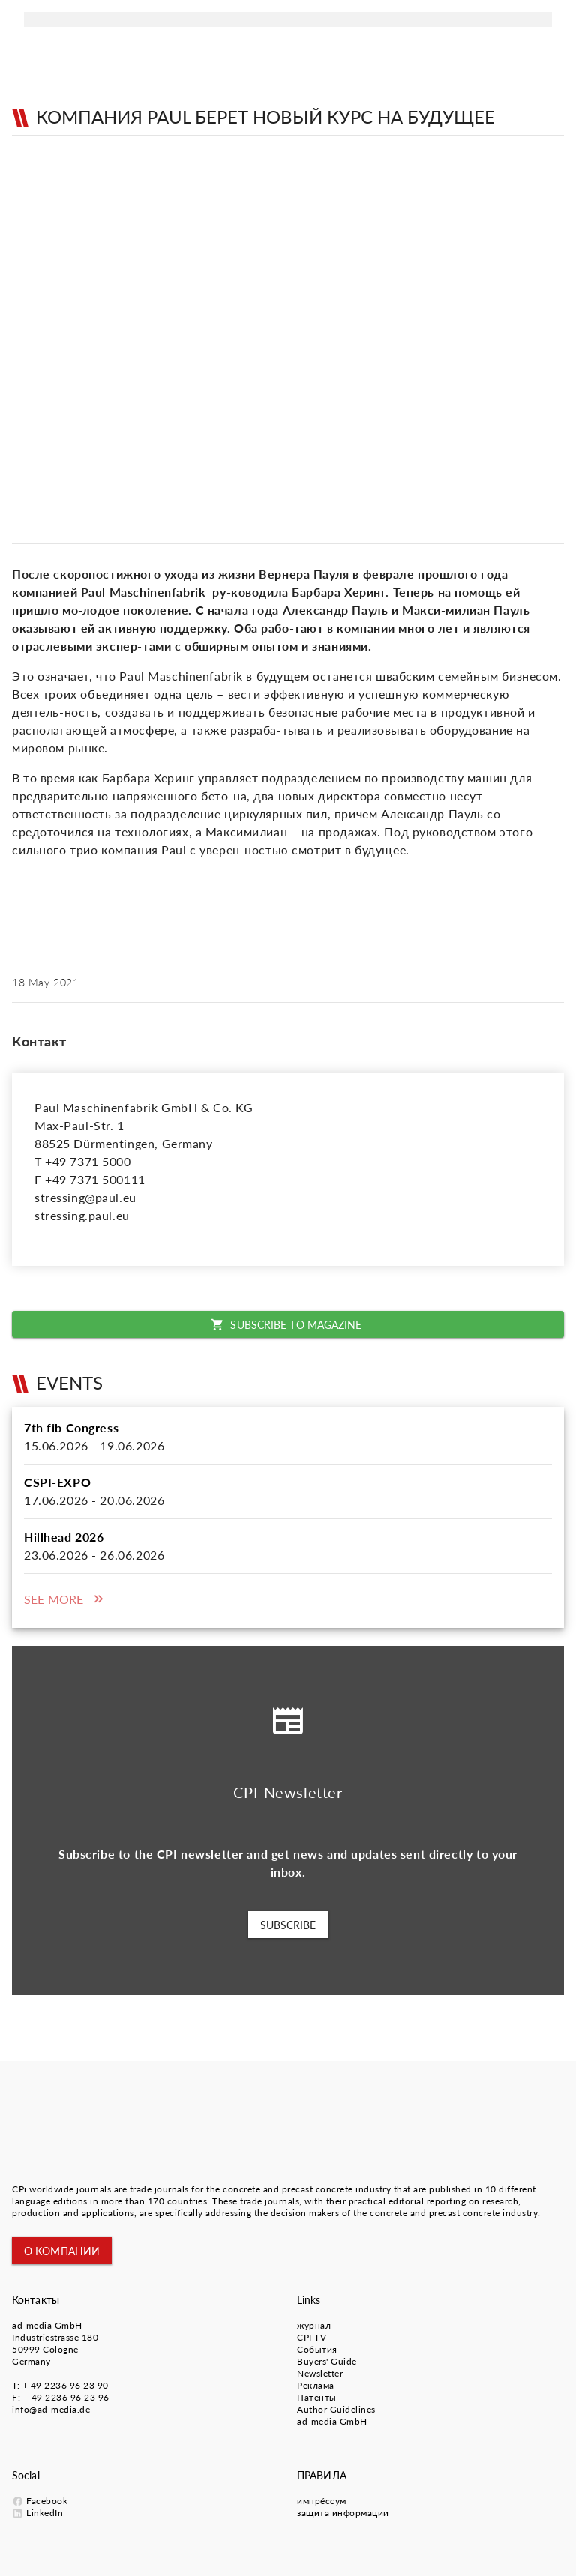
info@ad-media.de (51, 2409)
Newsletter (320, 2373)
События (317, 2349)
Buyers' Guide (327, 2361)
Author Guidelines (336, 2409)
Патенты (317, 2397)
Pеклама (315, 2385)
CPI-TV (311, 2337)
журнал (314, 2325)
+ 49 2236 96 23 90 (65, 2385)
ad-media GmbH (47, 2325)
